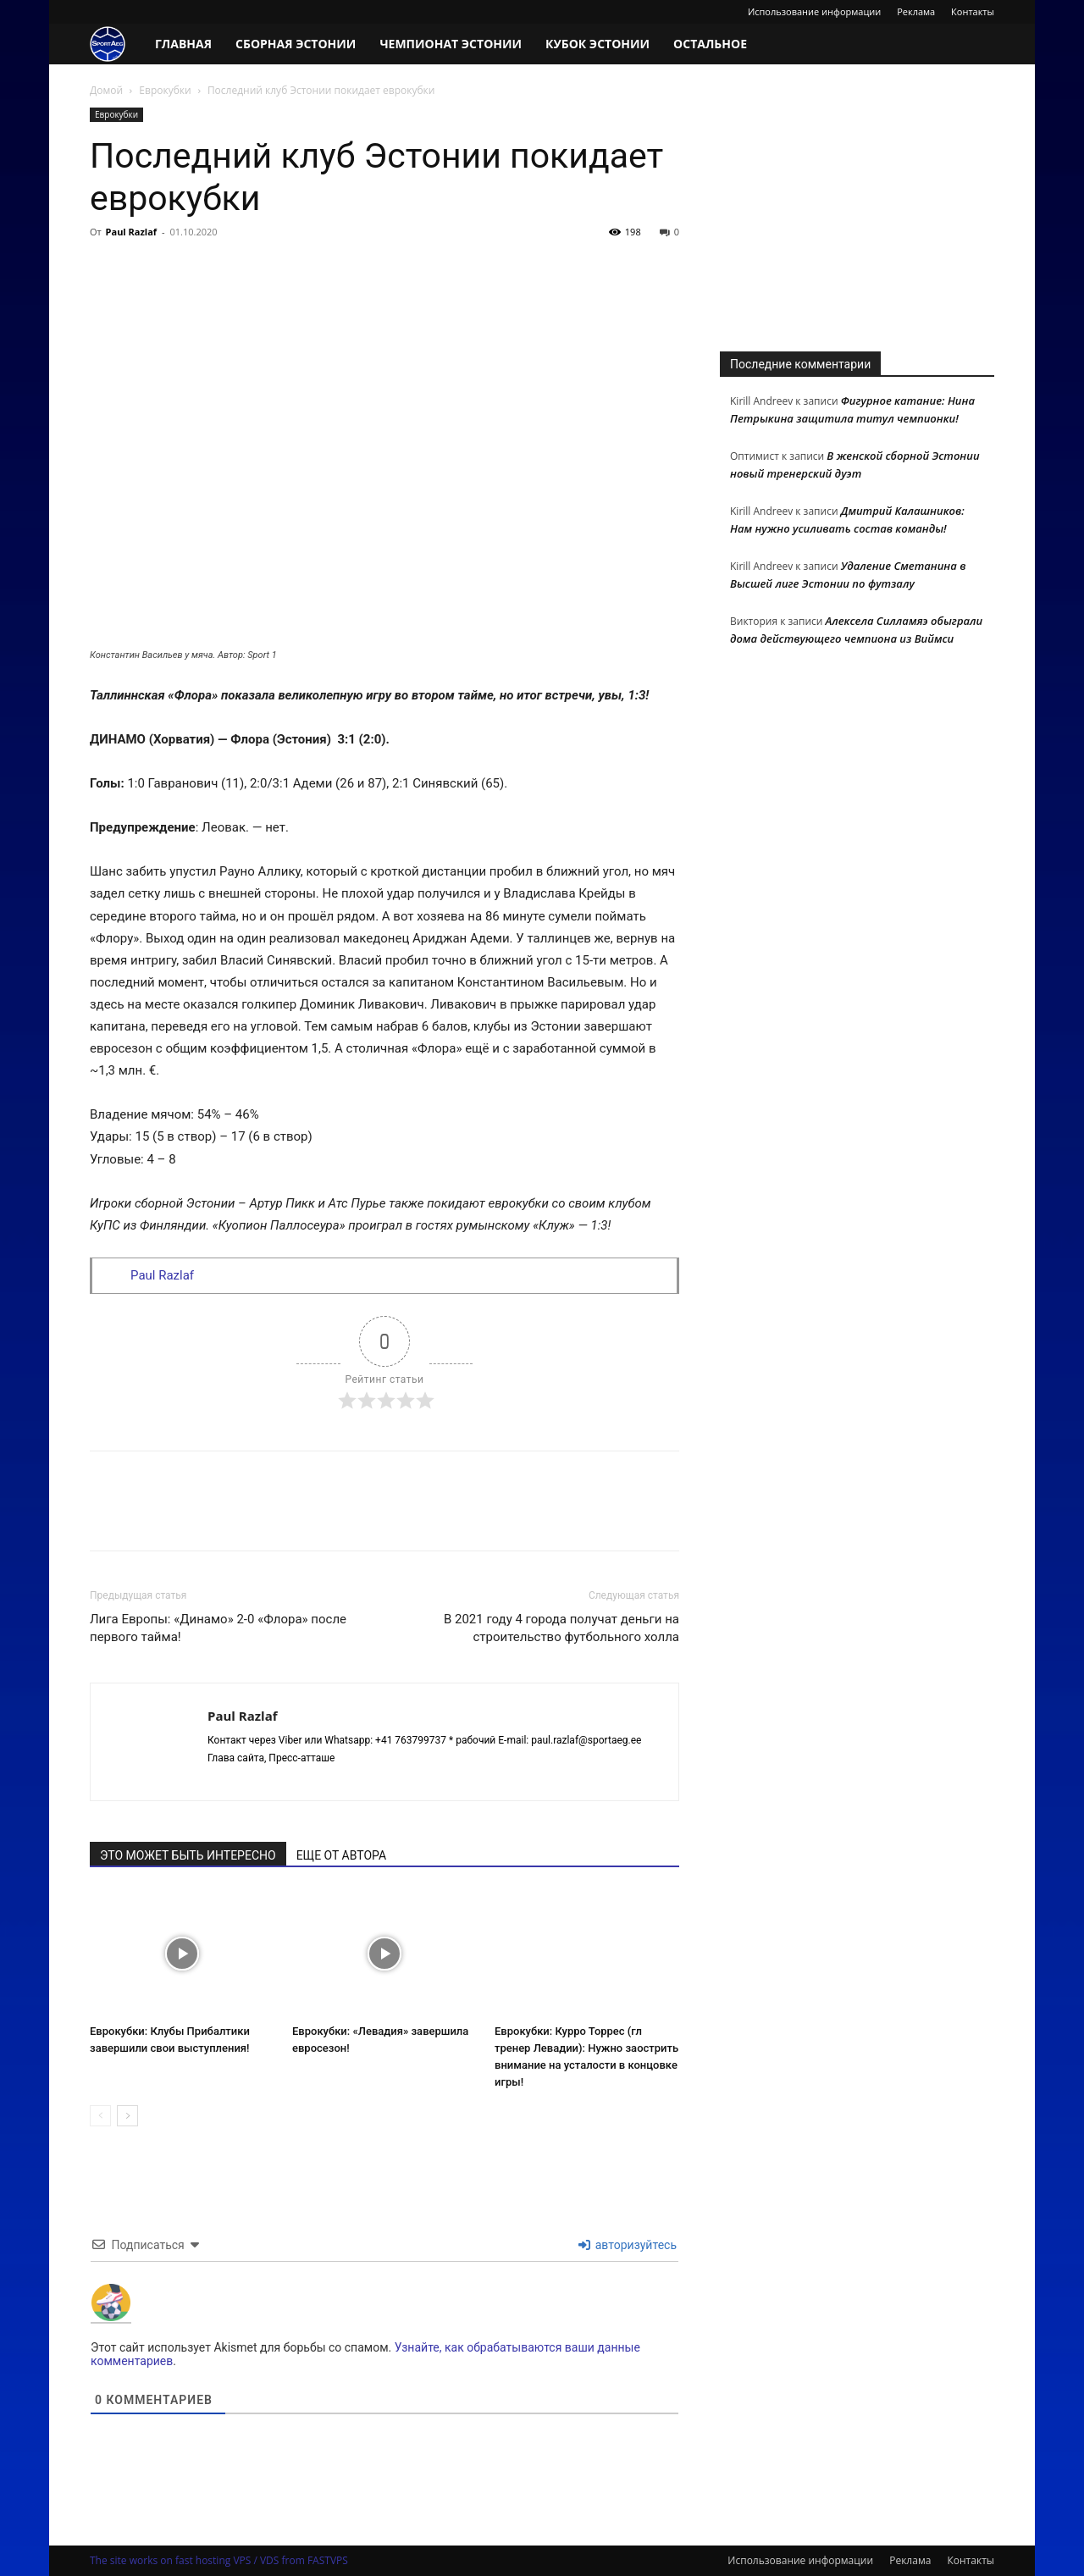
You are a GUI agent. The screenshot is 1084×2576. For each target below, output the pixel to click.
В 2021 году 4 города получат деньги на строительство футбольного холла (561, 1628)
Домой (106, 90)
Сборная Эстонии (295, 44)
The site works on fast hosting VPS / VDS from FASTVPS (219, 2560)
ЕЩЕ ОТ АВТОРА (341, 1855)
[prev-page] (100, 2115)
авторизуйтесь (627, 2245)
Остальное (710, 44)
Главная (183, 44)
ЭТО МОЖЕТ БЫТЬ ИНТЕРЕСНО (188, 1855)
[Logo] (116, 44)
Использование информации (814, 11)
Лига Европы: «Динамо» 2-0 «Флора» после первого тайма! (218, 1628)
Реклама (916, 11)
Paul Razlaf (132, 231)
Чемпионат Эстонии (450, 44)
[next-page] (127, 2115)
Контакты (972, 11)
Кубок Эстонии (597, 44)
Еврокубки (165, 90)
